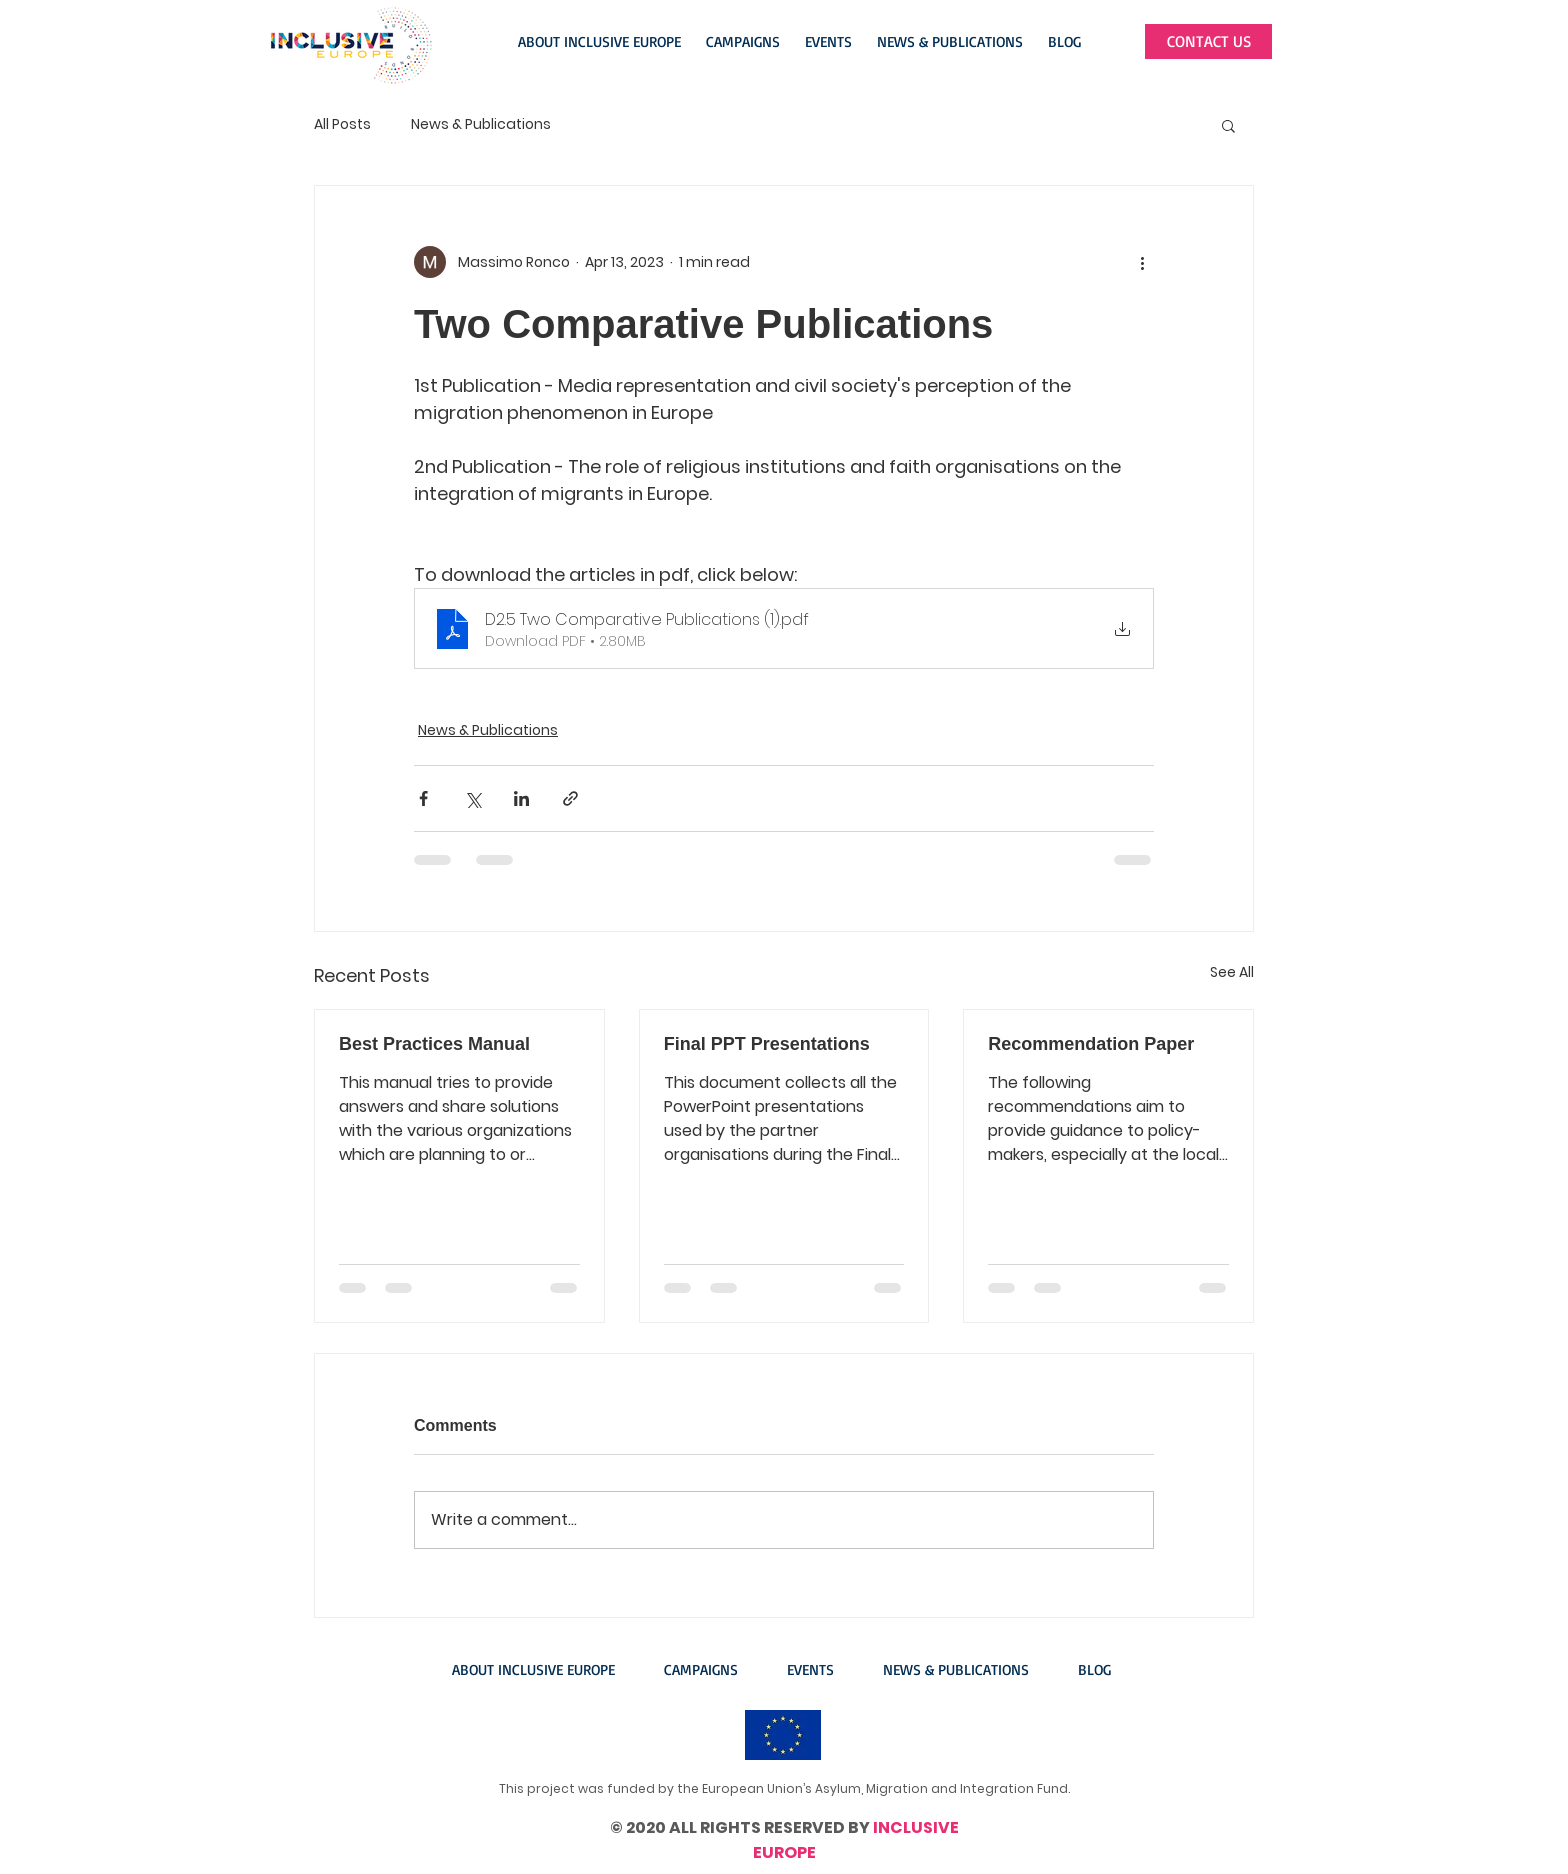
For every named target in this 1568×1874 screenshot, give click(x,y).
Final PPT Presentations (767, 1044)
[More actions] (1142, 262)
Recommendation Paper (1091, 1044)
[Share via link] (570, 798)
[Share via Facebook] (423, 798)
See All (1232, 972)
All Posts (342, 124)
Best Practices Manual (434, 1044)
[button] (602, 42)
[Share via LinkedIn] (521, 798)
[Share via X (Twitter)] (472, 798)
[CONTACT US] (1208, 41)
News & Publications (481, 124)
